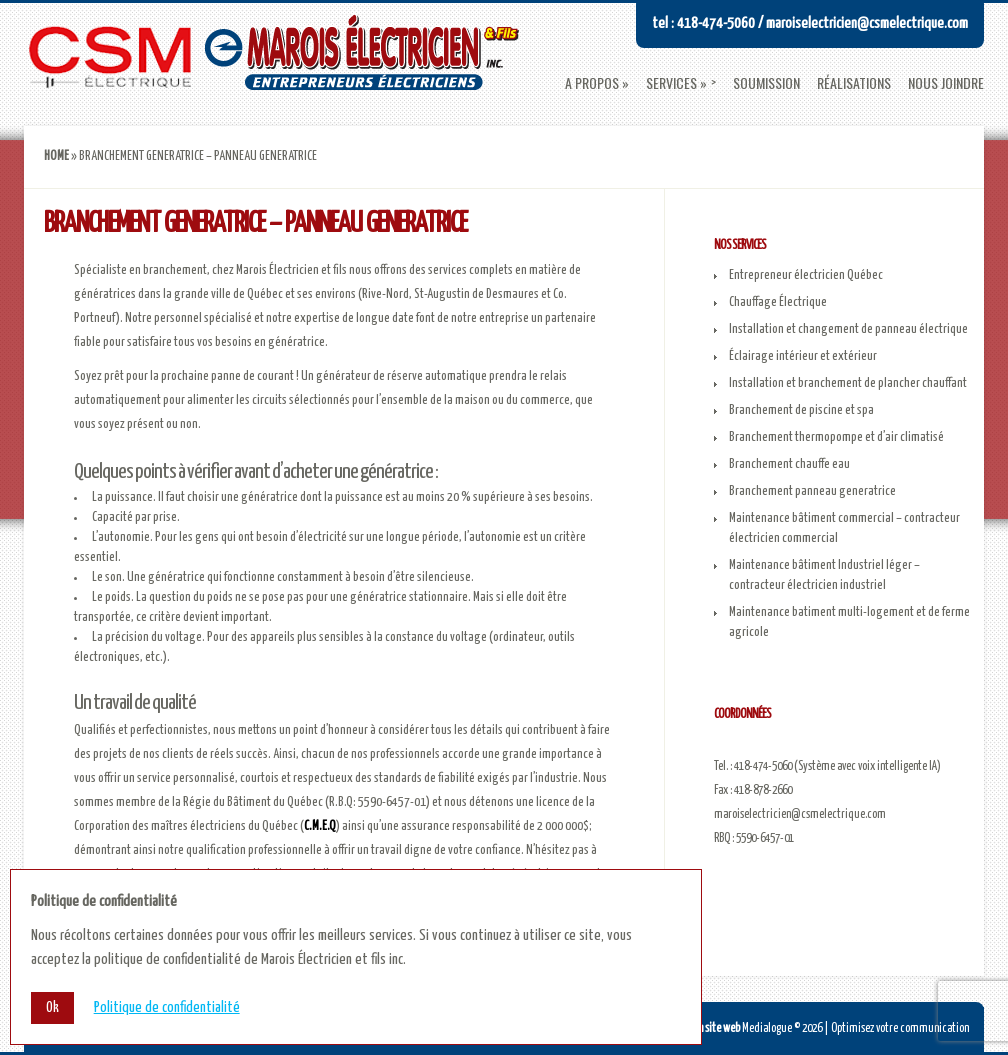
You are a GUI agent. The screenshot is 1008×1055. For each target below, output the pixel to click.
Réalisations (854, 83)
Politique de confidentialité (167, 1007)
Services (671, 83)
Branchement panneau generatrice (812, 491)
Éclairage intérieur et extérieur (803, 356)
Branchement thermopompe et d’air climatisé (836, 437)
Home (56, 156)
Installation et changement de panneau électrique (848, 329)
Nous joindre (946, 83)
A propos (592, 83)
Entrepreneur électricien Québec (806, 275)
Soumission (766, 83)
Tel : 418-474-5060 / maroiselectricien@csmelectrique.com (810, 23)
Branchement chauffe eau (789, 464)
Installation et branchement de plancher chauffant (848, 383)
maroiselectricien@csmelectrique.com (800, 814)
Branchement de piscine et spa (801, 410)
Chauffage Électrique (778, 302)
